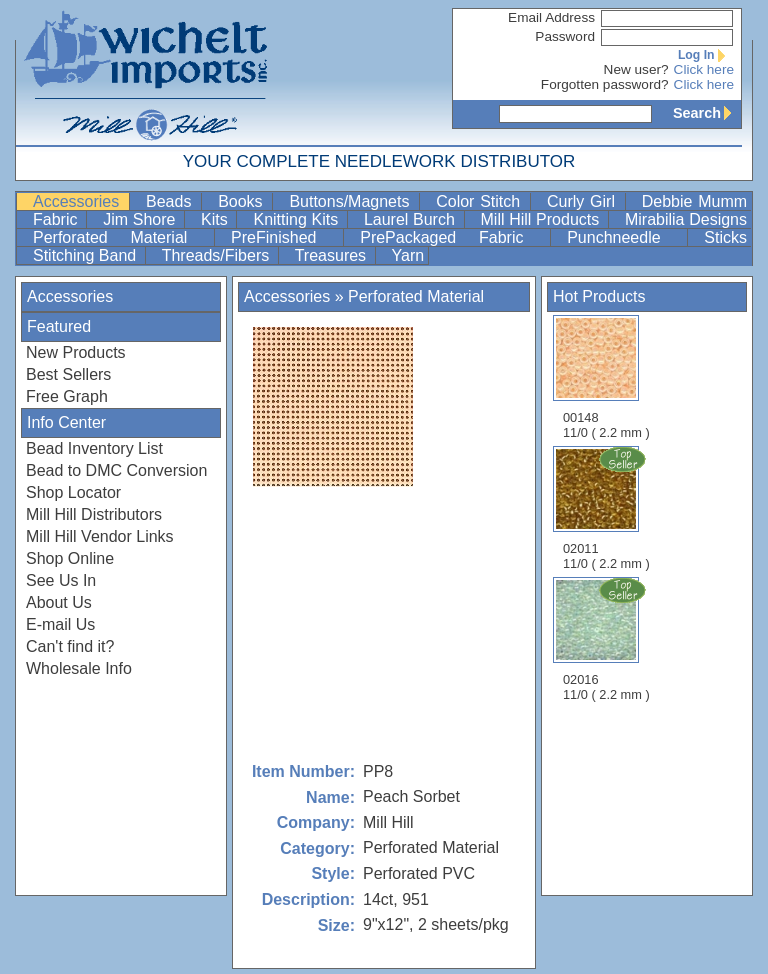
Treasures (333, 255)
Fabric (57, 219)
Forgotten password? (605, 84)
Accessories (79, 201)
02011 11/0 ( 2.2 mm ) (608, 508)
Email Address (551, 17)
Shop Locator (73, 492)
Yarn (408, 255)
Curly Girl (584, 201)
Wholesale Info (79, 668)
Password (565, 36)
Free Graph (67, 396)
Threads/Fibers (218, 255)
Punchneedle (625, 237)
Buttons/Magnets (352, 201)
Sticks (725, 237)
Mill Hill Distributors (94, 514)
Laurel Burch (412, 219)
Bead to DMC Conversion (116, 470)
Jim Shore (141, 219)
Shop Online (70, 558)
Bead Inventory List (94, 448)
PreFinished (285, 237)
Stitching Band (87, 255)
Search (707, 113)
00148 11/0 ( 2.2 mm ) (606, 377)
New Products (76, 352)
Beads (171, 201)
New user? (636, 69)
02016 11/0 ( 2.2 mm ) (608, 639)
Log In (706, 55)
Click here (704, 69)
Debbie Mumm (694, 201)
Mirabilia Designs (686, 219)
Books (243, 201)
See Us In (61, 580)
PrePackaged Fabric (453, 237)
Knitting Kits (297, 219)
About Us (59, 602)
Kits (216, 219)
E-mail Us (60, 624)
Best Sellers (68, 374)
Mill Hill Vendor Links (100, 536)
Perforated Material (121, 237)
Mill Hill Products (542, 219)
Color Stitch (481, 201)
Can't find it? (70, 646)
